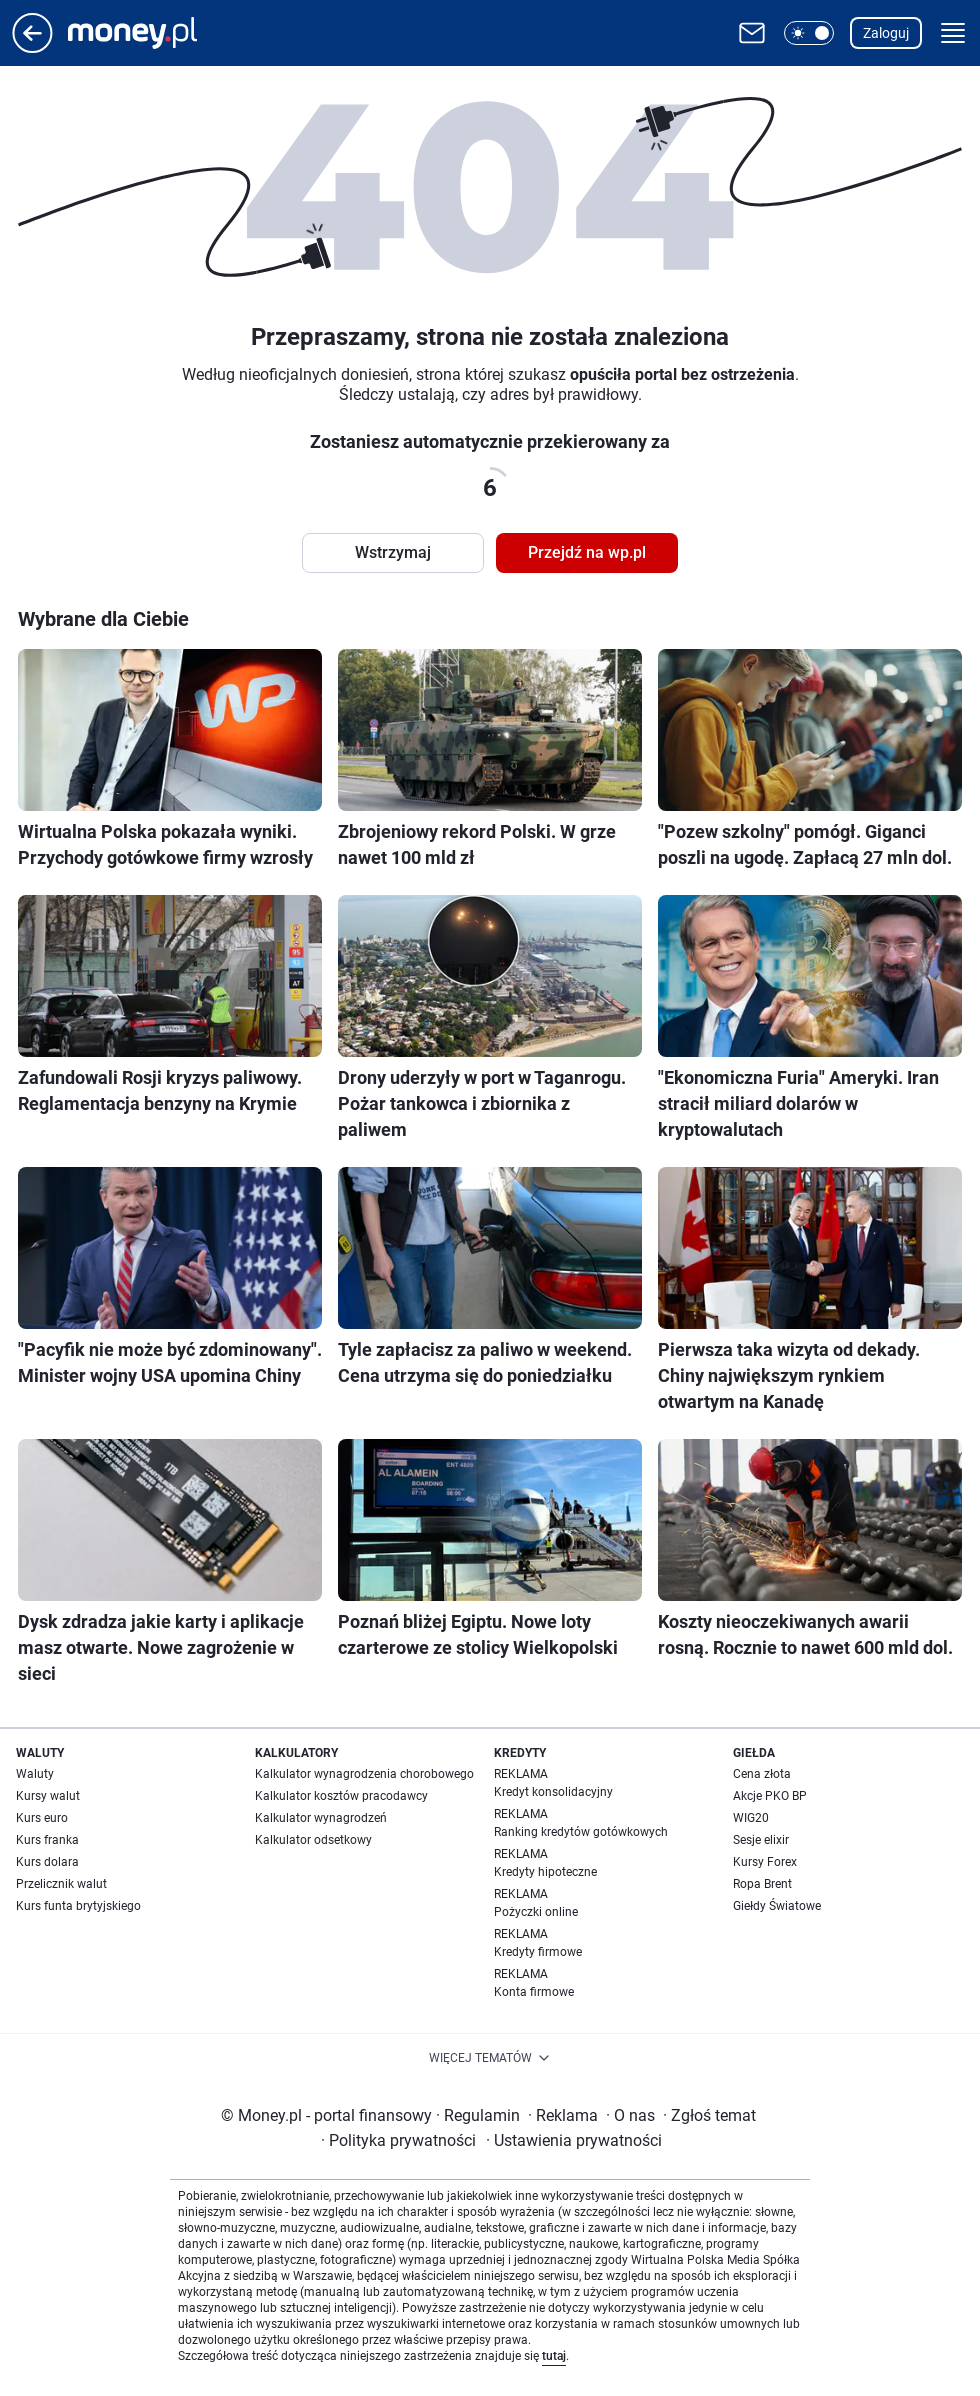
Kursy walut (48, 1796)
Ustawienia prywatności (574, 2140)
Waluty (35, 1774)
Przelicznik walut (61, 1884)
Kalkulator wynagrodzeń (321, 1818)
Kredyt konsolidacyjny (553, 1792)
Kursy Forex (765, 1862)
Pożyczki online (536, 1912)
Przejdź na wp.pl (587, 552)
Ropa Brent (762, 1884)
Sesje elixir (761, 1840)
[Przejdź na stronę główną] (32, 47)
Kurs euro (42, 1818)
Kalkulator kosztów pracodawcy (341, 1796)
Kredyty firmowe (538, 1952)
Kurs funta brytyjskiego (78, 1906)
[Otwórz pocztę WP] (752, 33)
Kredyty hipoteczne (545, 1872)
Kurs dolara (47, 1862)
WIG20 (751, 1818)
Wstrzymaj (393, 552)
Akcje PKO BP (770, 1796)
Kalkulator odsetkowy (313, 1840)
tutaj (554, 2356)
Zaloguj (886, 33)
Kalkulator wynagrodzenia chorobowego (364, 1774)
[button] (809, 33)
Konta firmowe (534, 1992)
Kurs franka (47, 1840)
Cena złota (762, 1774)
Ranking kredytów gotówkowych (581, 1832)
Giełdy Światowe (777, 1906)
